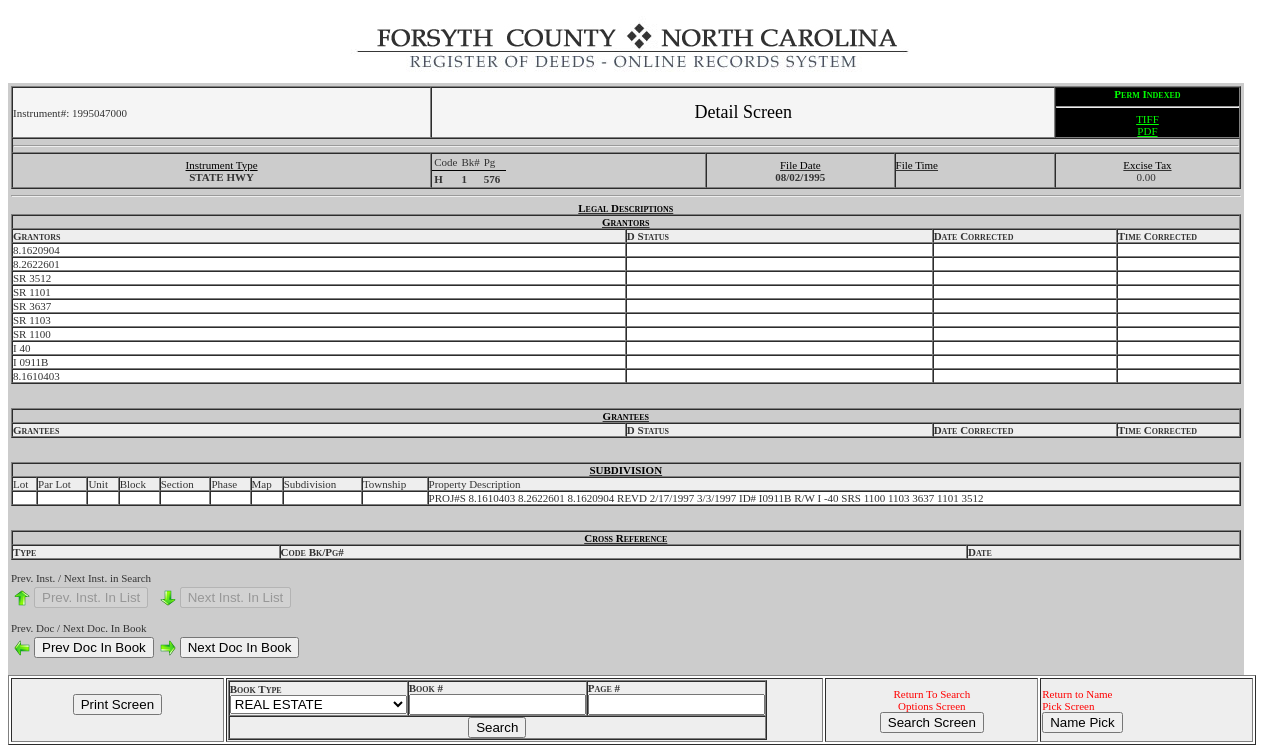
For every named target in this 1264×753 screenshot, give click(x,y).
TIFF (1147, 119)
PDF (1147, 131)
